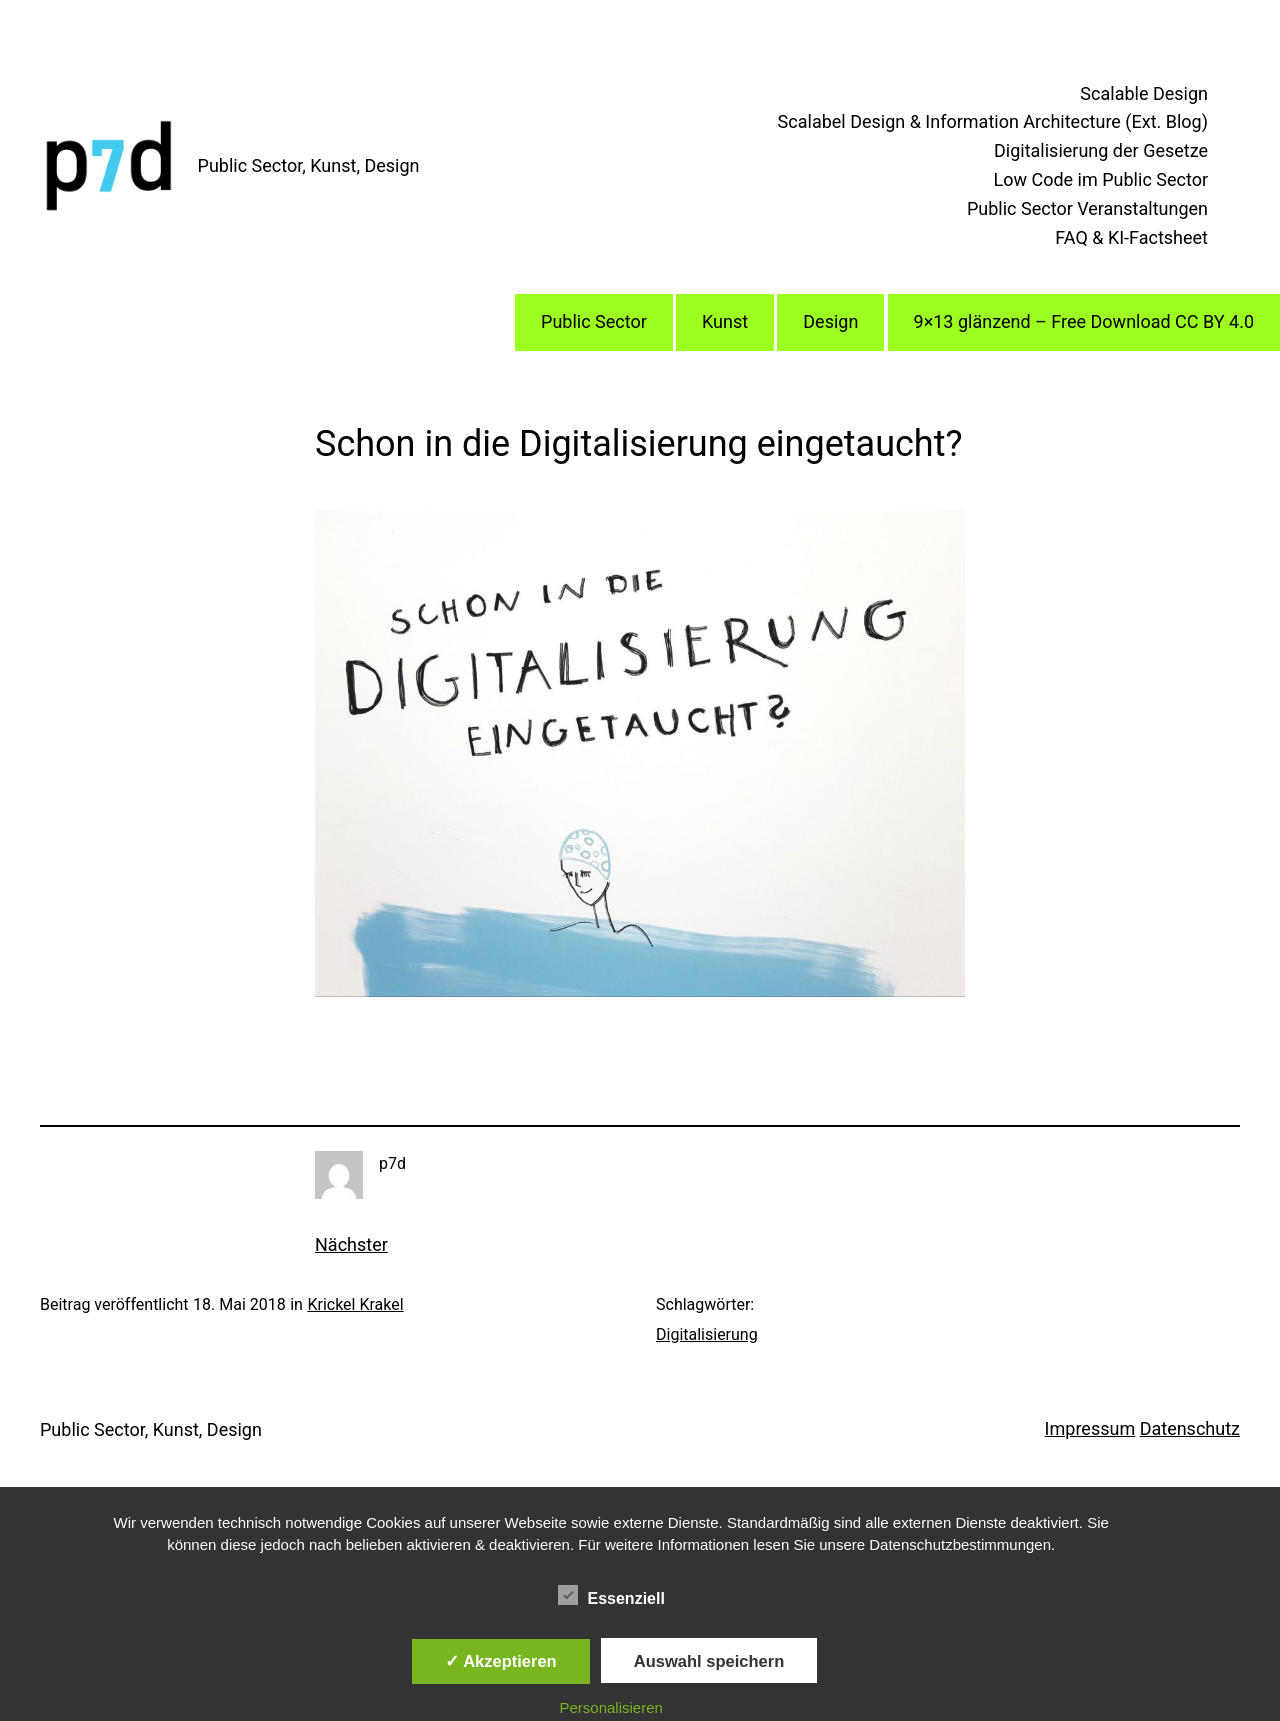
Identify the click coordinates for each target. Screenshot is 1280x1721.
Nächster (351, 1244)
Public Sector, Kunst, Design (309, 165)
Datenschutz (1190, 1428)
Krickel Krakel (355, 1304)
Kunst (725, 321)
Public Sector (594, 321)
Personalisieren (611, 1707)
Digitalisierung (707, 1334)
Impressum (1090, 1428)
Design (830, 321)
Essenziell (611, 1596)
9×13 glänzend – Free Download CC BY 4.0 (1084, 321)
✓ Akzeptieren (501, 1661)
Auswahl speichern (709, 1661)
